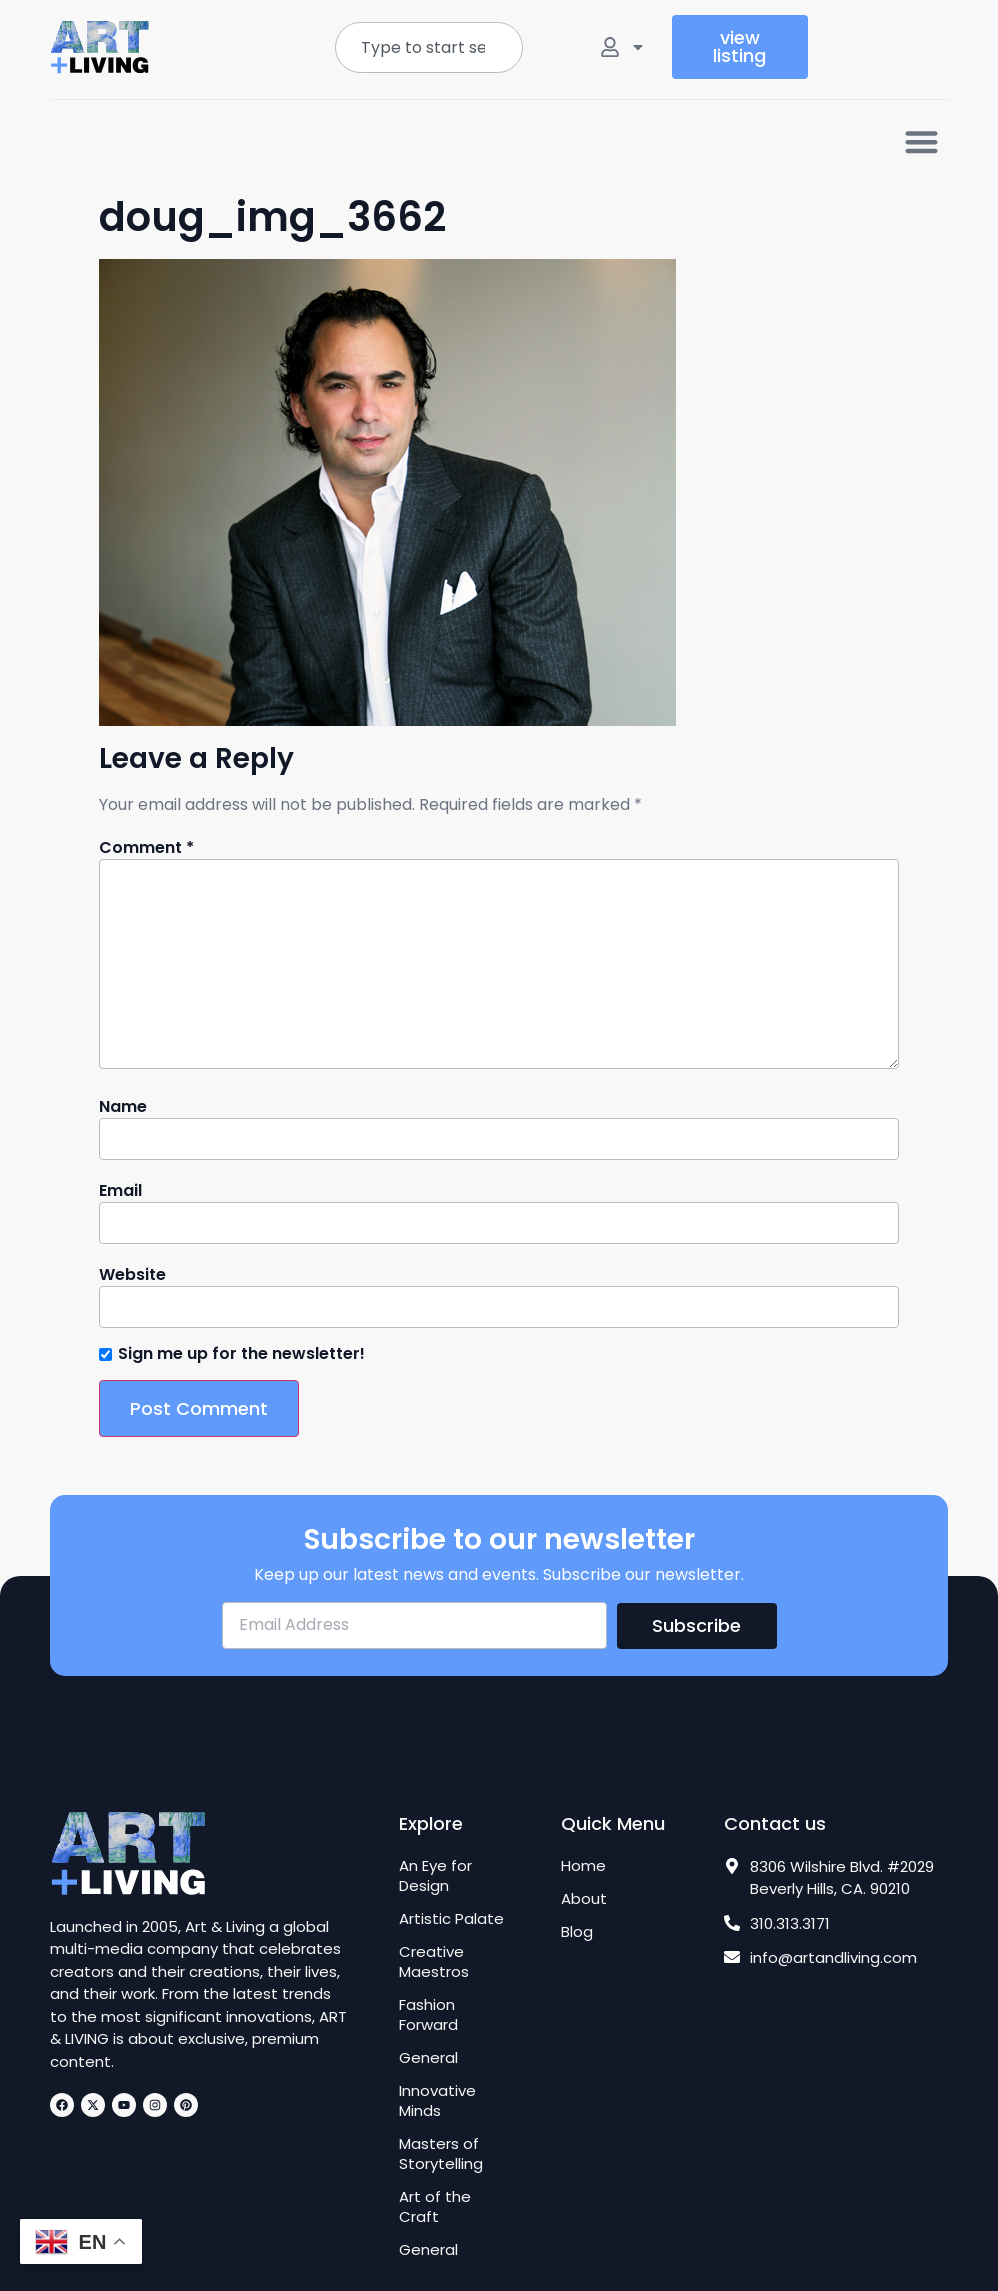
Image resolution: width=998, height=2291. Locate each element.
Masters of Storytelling (441, 2154)
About (584, 1899)
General (428, 2058)
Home (583, 1866)
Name (123, 1107)
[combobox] (429, 47)
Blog (577, 1932)
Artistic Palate (451, 1919)
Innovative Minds (437, 2101)
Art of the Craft (435, 2207)
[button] (922, 141)
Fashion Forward (428, 2015)
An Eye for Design (435, 1876)
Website (132, 1275)
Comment (146, 848)
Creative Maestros (434, 1962)
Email (120, 1191)
